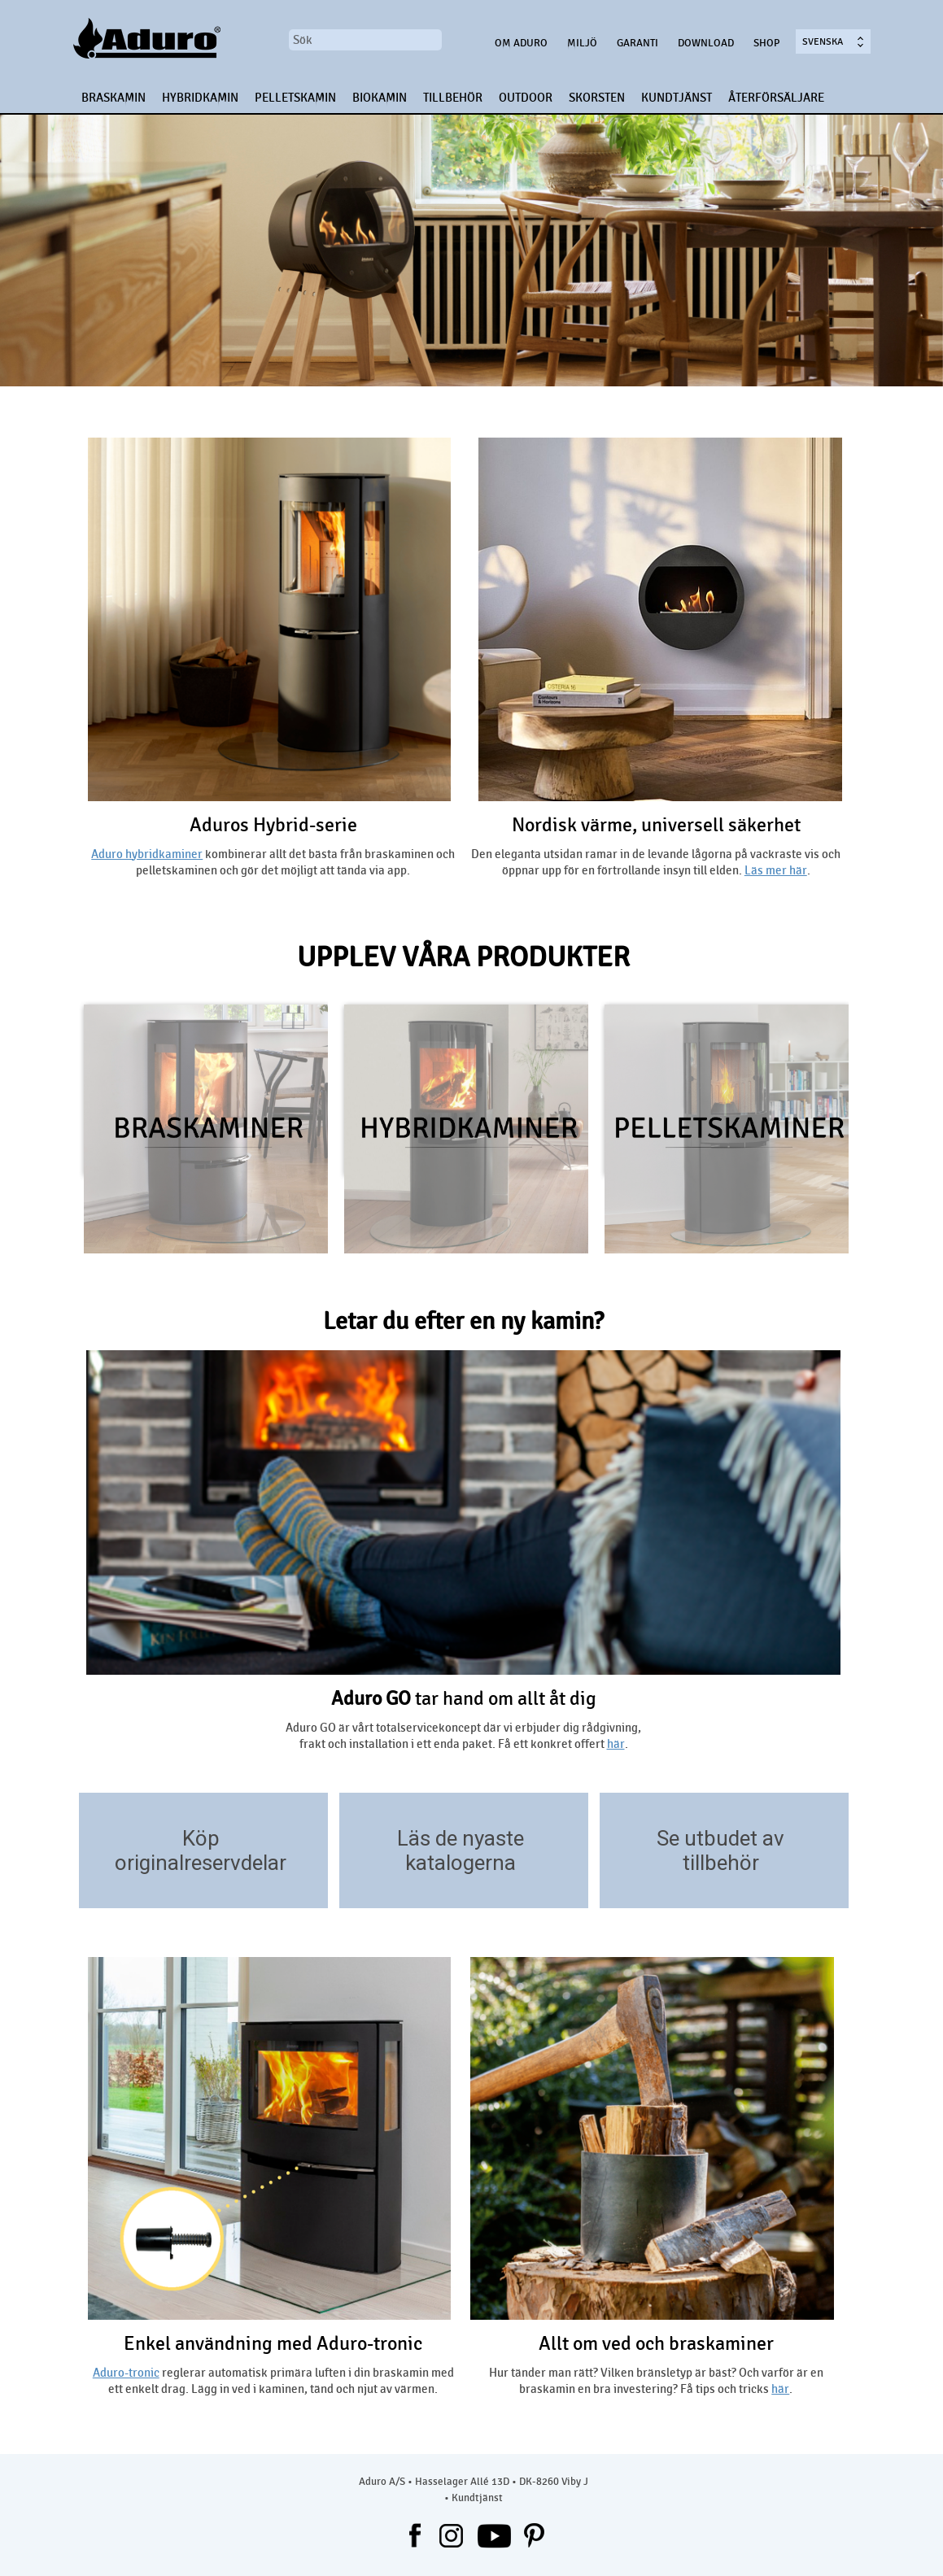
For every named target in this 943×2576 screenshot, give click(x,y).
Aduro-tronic (126, 2372)
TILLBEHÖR (452, 97)
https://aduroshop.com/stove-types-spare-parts (308, 1884)
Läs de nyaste (460, 1838)
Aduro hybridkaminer (147, 854)
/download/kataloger (568, 1884)
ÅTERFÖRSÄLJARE (776, 97)
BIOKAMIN (379, 97)
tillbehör (721, 1862)
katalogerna (460, 1862)
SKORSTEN (597, 97)
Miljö (582, 43)
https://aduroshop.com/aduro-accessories (829, 1884)
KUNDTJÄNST (676, 97)
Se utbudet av (720, 1838)
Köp (201, 1838)
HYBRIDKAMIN (200, 97)
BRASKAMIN (113, 97)
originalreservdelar (200, 1862)
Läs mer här (775, 870)
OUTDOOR (525, 97)
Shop (766, 43)
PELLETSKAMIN (295, 97)
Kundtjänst (477, 2497)
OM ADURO (521, 43)
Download (706, 43)
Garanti (637, 43)
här (616, 1744)
